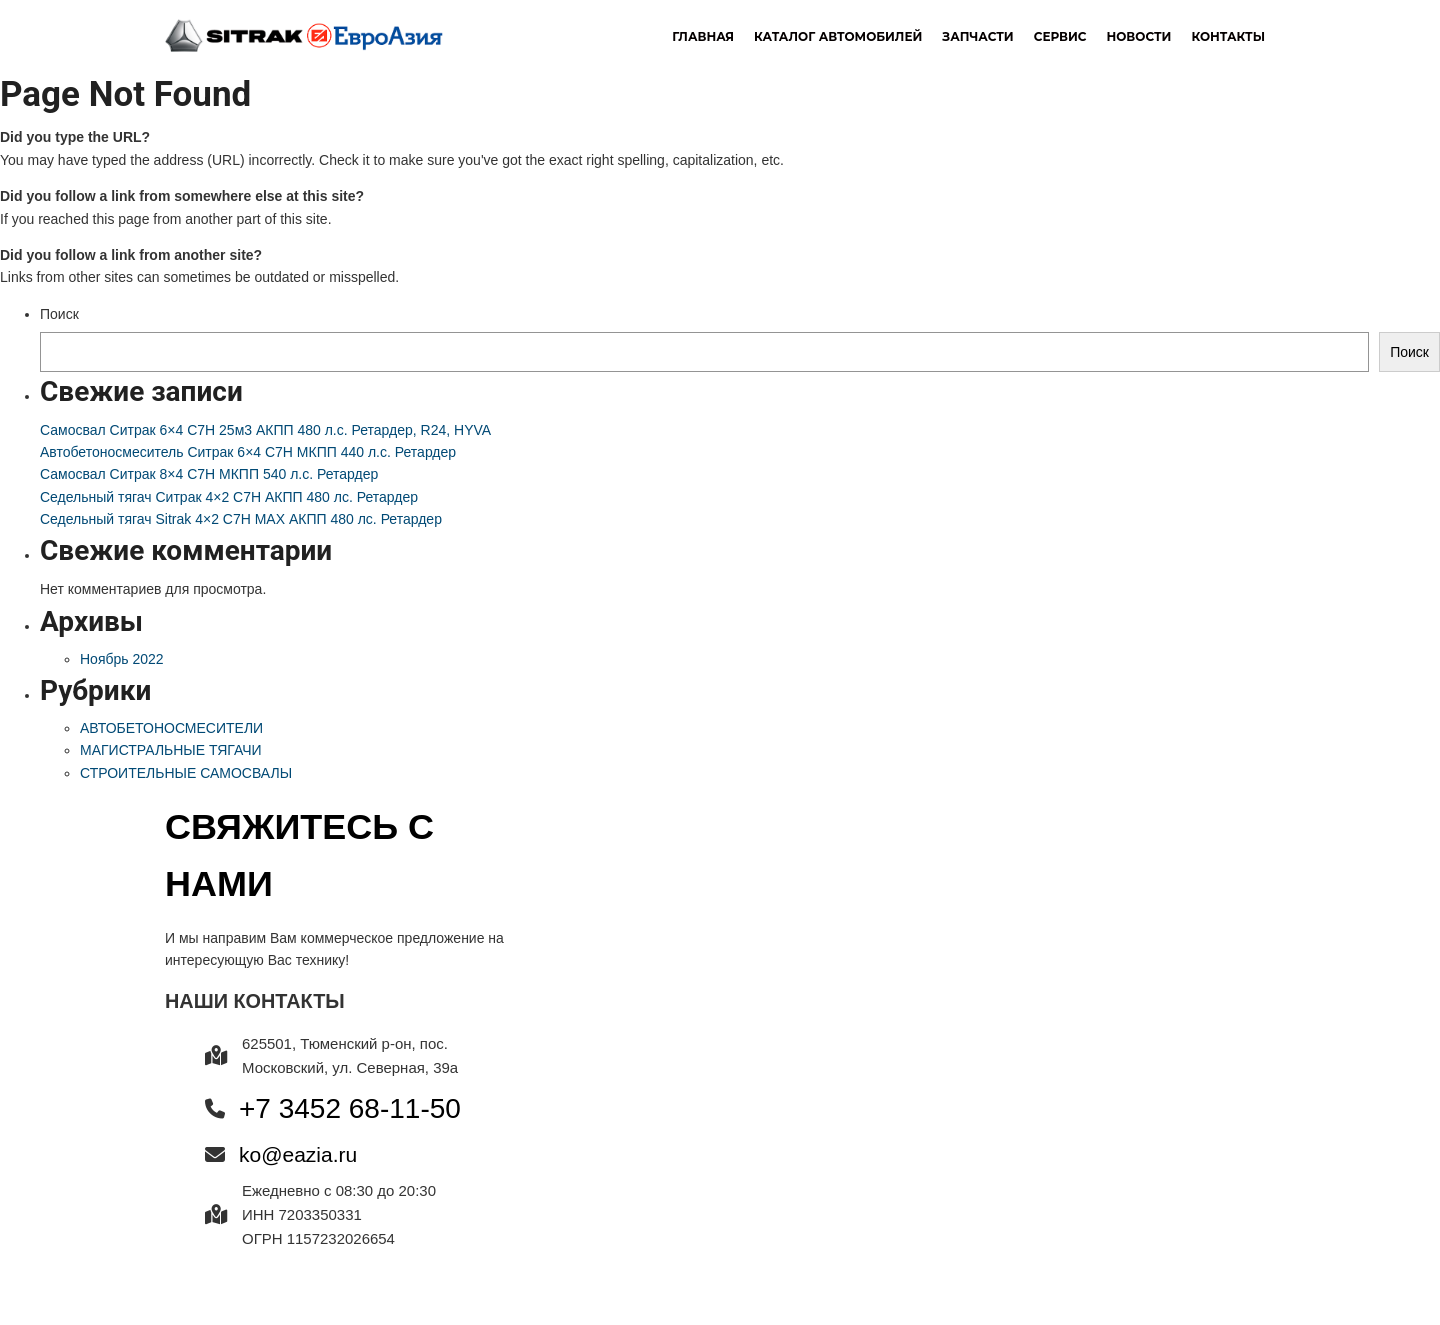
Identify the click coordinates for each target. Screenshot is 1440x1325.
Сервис (1060, 36)
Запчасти (977, 36)
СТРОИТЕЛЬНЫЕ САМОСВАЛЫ (186, 773)
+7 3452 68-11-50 (350, 1108)
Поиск (59, 314)
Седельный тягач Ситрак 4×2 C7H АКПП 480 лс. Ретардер (229, 497)
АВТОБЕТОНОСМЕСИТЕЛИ (171, 728)
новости (1138, 36)
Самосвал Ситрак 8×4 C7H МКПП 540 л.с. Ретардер (209, 474)
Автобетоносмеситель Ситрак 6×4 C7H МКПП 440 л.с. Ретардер (248, 452)
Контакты (1228, 36)
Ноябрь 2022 (122, 659)
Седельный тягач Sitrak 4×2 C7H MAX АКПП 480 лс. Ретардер (241, 519)
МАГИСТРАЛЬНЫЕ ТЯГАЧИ (171, 750)
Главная (703, 36)
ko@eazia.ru (298, 1154)
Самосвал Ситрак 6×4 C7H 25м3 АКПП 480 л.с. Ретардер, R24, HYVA (265, 430)
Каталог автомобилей (838, 36)
